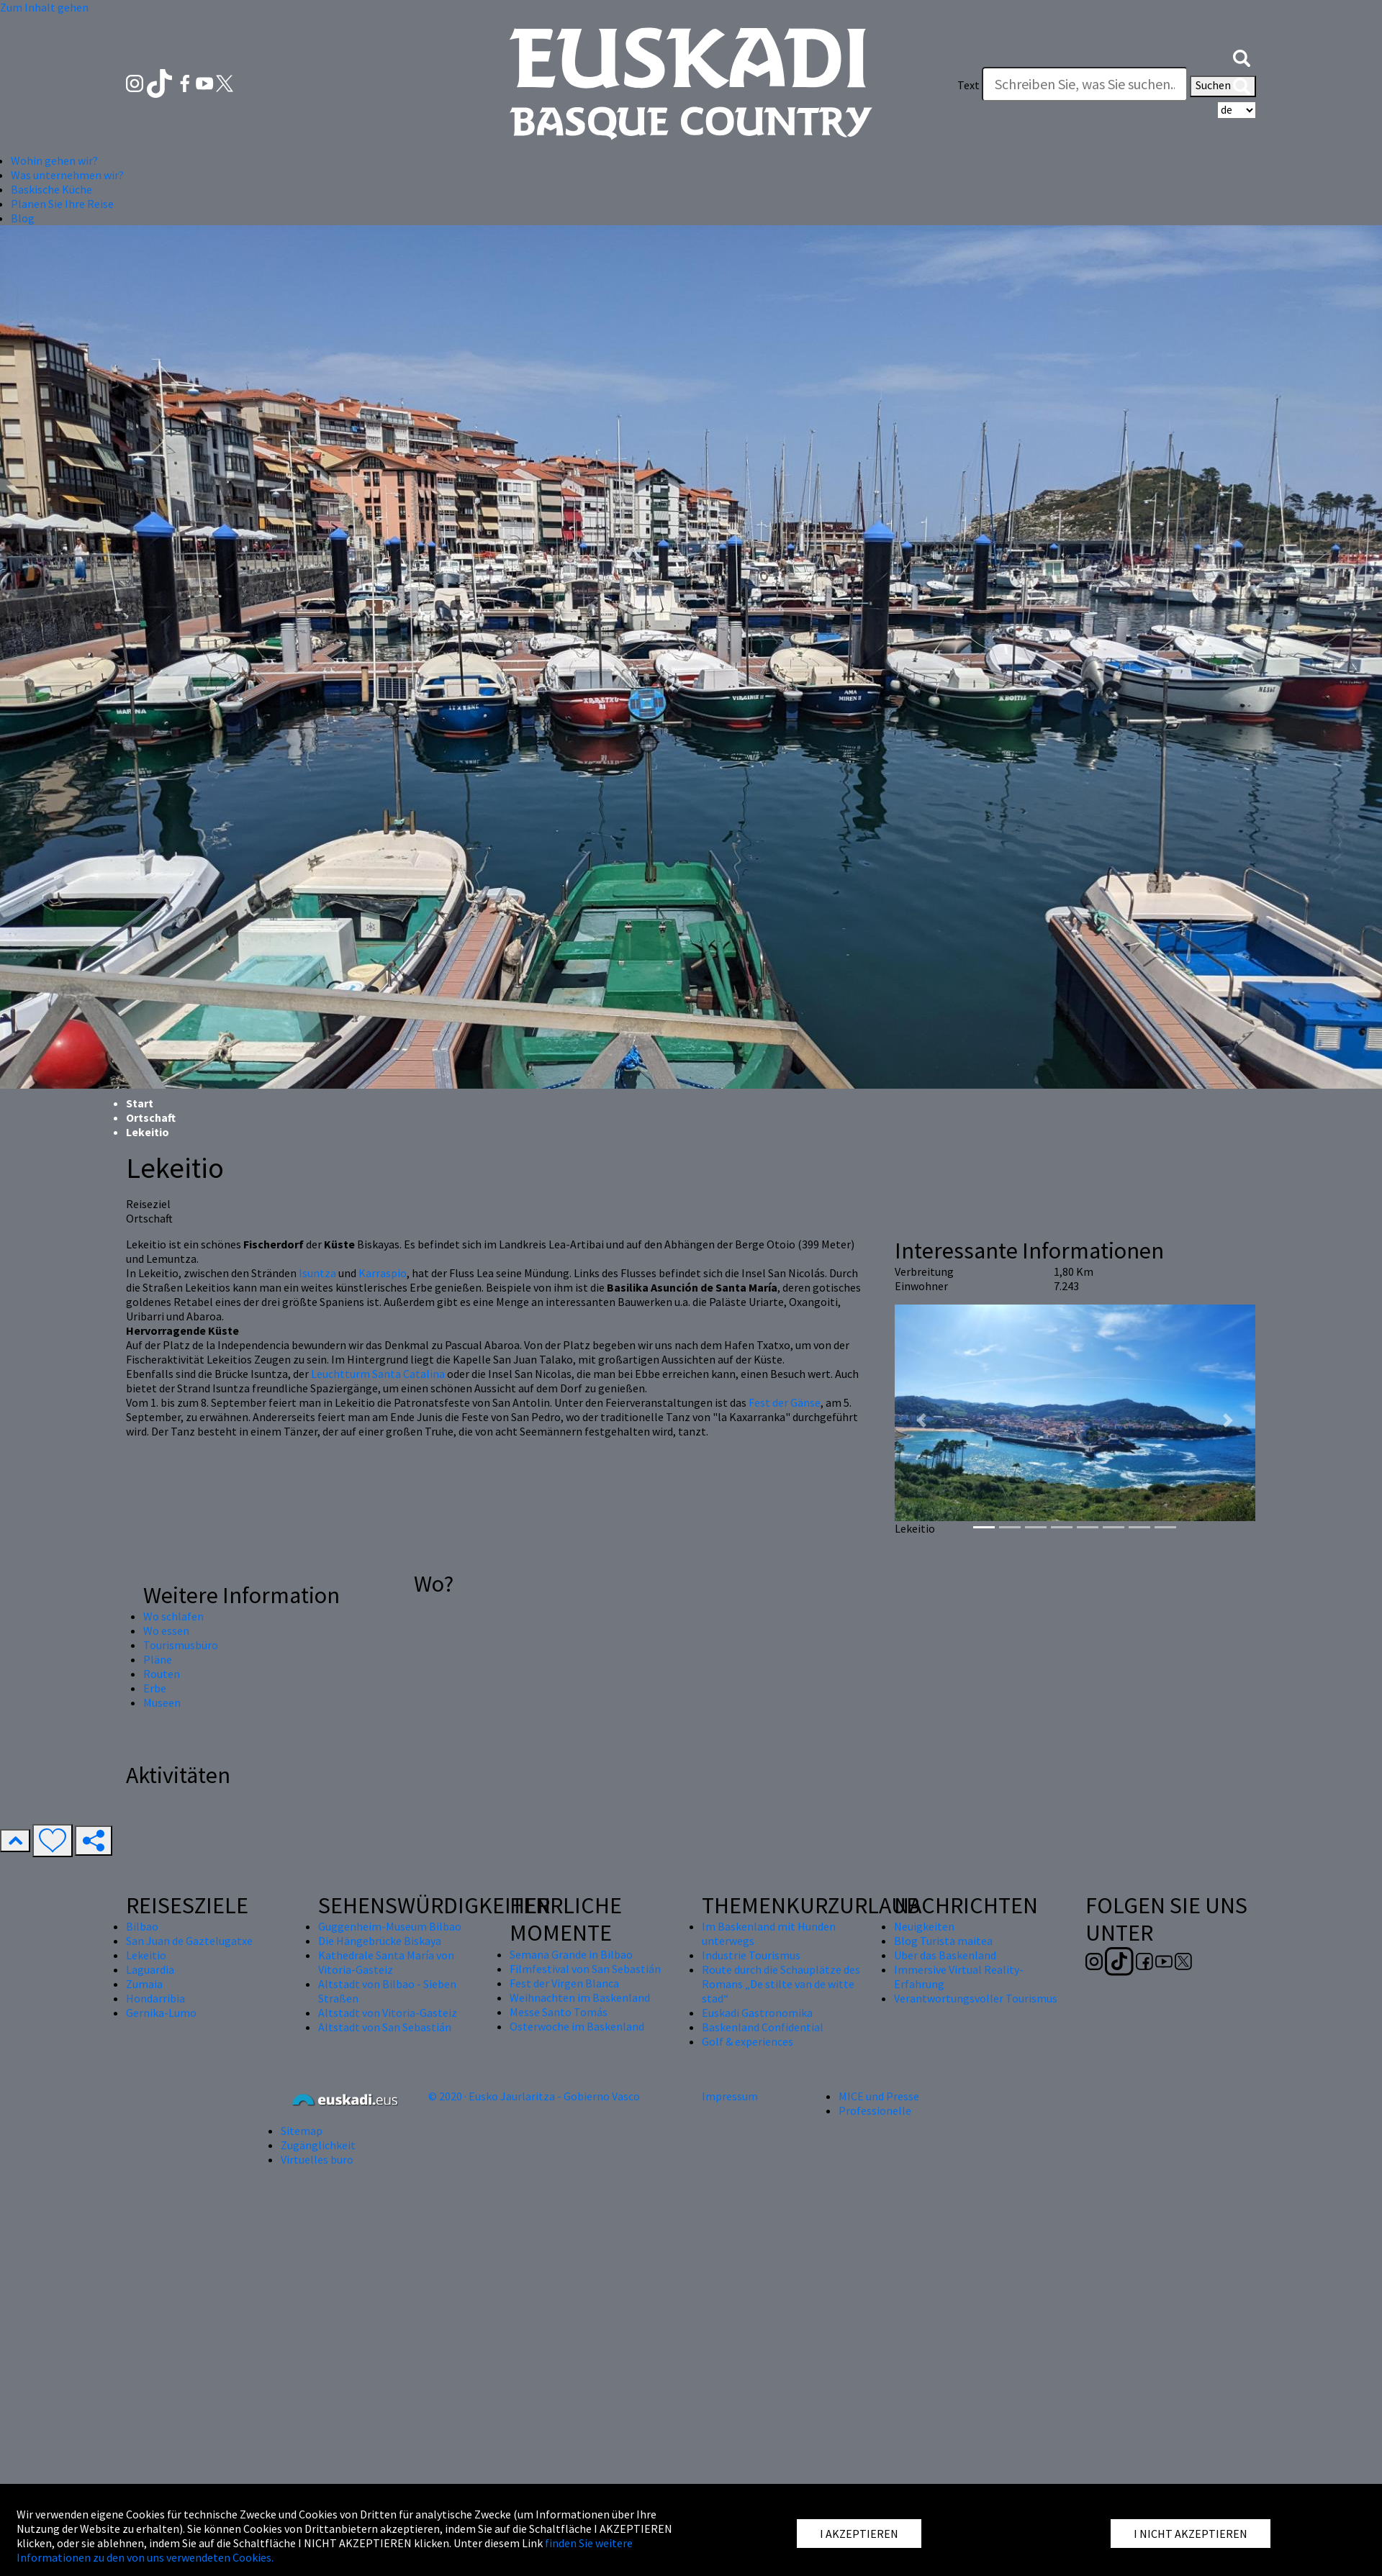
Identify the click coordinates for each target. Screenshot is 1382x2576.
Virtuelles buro (317, 2159)
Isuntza (317, 1273)
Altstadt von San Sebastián (384, 2027)
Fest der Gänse (785, 1402)
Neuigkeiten (924, 1926)
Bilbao (142, 1926)
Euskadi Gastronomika (757, 2012)
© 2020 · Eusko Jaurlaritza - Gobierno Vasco (534, 2096)
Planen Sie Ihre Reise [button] (62, 203)
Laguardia (150, 1969)
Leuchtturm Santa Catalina (378, 1373)
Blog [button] (23, 218)
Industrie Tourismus (751, 1955)
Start (139, 1103)
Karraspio (382, 1273)
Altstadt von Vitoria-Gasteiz (387, 2012)
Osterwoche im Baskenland (577, 2026)
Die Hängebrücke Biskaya (379, 1940)
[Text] (1085, 84)
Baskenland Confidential (762, 2027)
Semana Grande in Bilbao (571, 1954)
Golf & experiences (747, 2041)
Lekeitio (146, 1955)
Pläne (157, 1659)
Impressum (730, 2096)
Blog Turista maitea (943, 1940)
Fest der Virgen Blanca (564, 1983)
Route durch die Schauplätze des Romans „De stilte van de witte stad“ (781, 1983)
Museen (162, 1702)
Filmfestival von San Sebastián (585, 1969)
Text (968, 85)
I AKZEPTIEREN (859, 2533)
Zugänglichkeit (318, 2145)
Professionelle (875, 2110)
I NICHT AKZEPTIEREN (1190, 2533)
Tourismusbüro (180, 1645)
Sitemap (301, 2130)
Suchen (1223, 86)
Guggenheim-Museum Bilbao (389, 1926)
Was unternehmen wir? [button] (67, 175)
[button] (1241, 56)
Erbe (154, 1688)
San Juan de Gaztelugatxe (189, 1940)
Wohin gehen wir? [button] (54, 160)
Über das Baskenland (945, 1955)
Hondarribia (155, 1998)
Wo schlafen (173, 1616)
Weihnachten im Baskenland (580, 1997)
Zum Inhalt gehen (44, 7)
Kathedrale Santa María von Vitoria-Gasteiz (386, 1962)
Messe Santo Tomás (559, 2012)
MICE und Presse (879, 2096)
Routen (161, 1673)
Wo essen (166, 1630)
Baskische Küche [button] (51, 189)
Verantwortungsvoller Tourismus (975, 1998)
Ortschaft (151, 1117)
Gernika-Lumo (161, 2012)
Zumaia (144, 1984)
